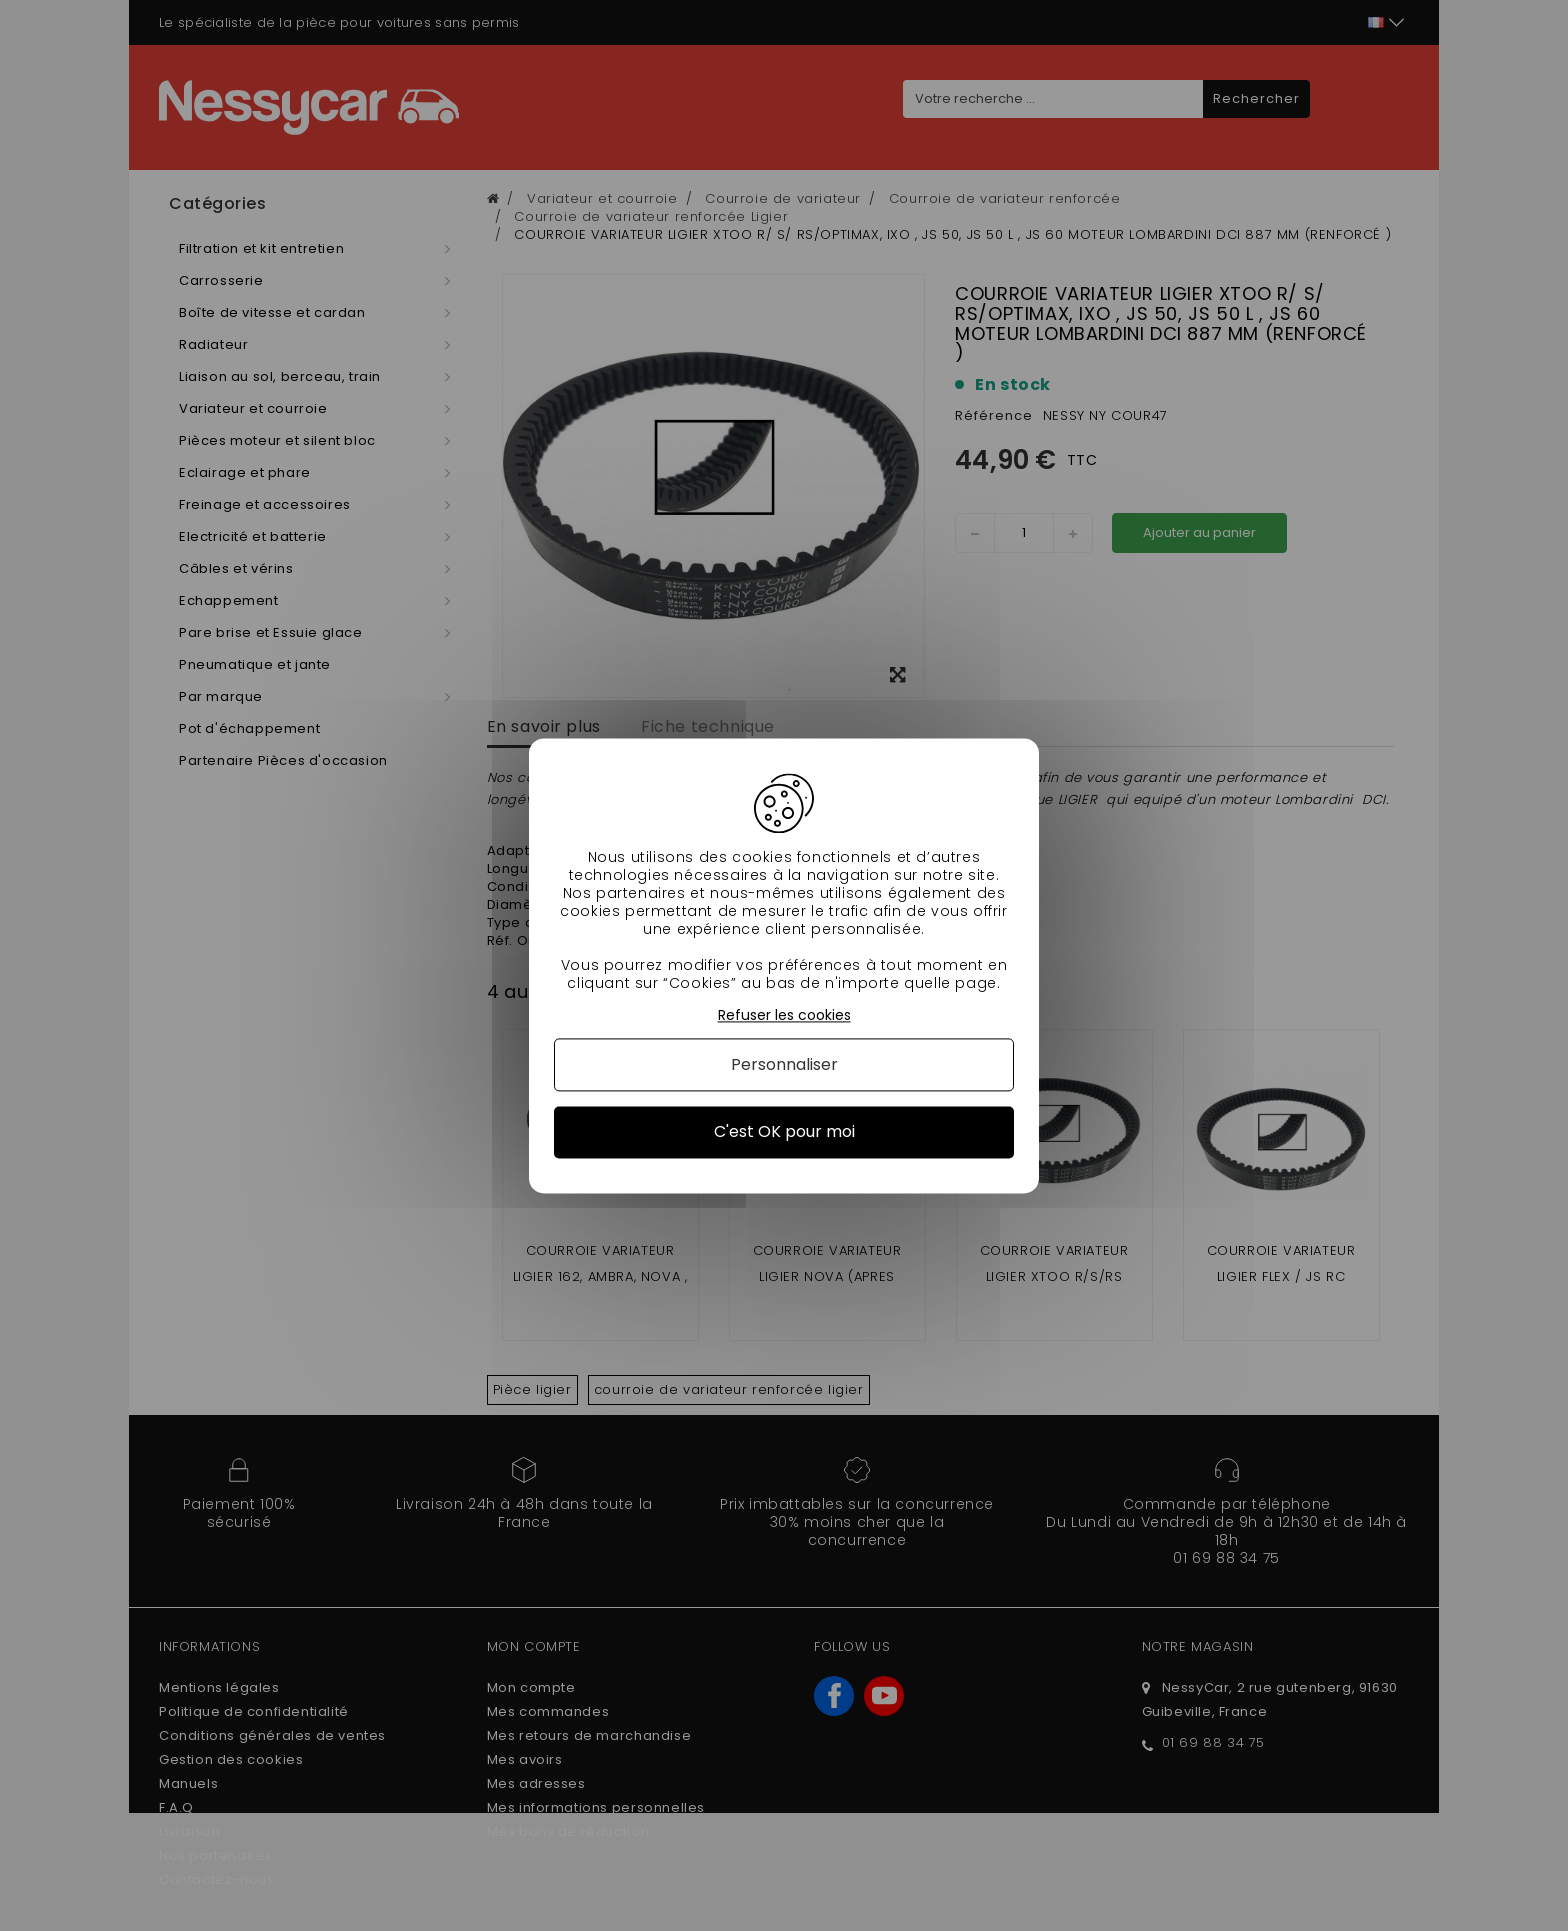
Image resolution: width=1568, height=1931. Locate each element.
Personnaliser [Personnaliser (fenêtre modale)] (784, 1065)
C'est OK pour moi (784, 1132)
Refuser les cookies (784, 1015)
